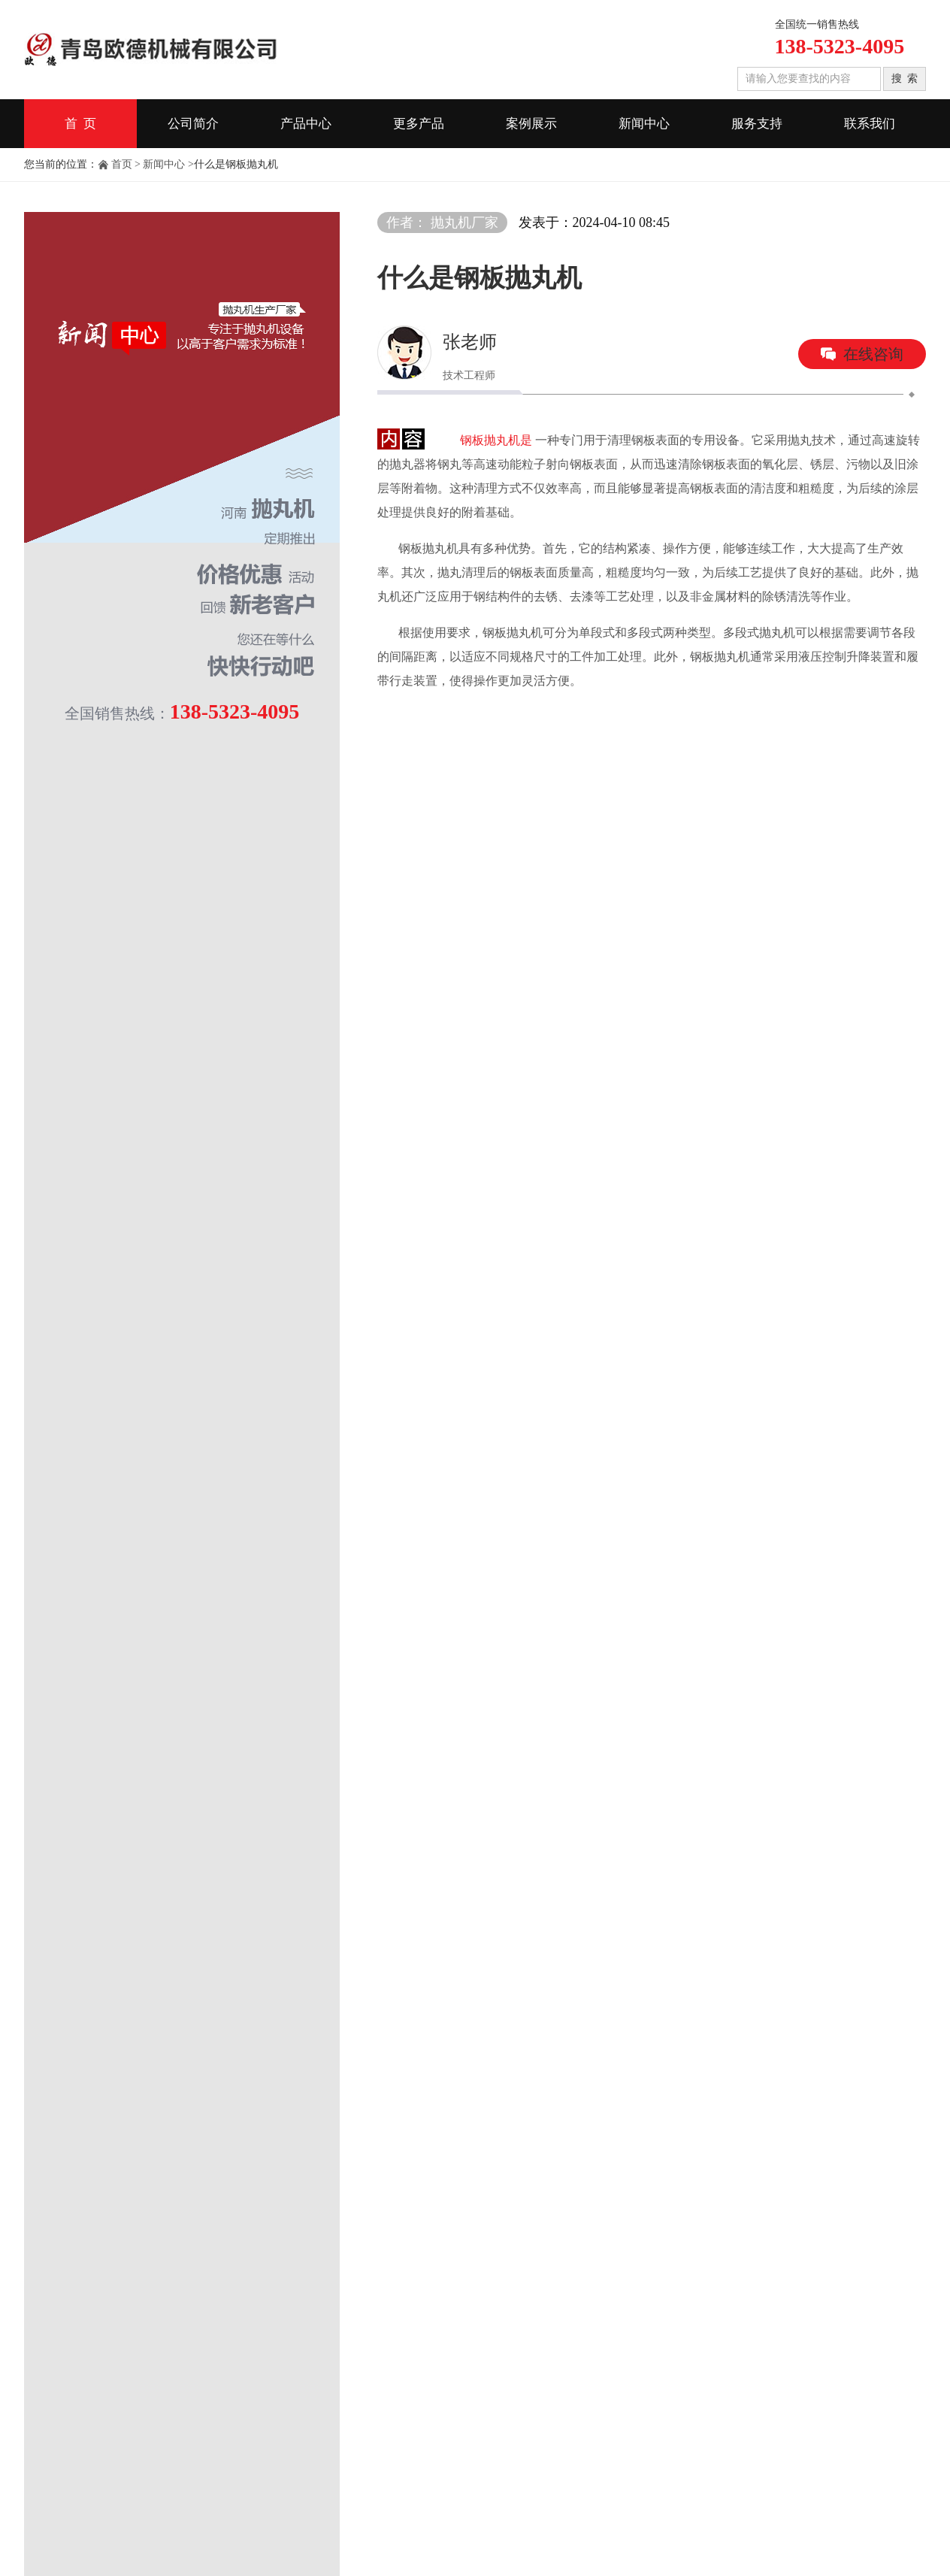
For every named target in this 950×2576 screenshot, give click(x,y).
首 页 (81, 124)
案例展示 (531, 124)
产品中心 (305, 124)
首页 (121, 164)
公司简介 (193, 124)
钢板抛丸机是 (496, 440)
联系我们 (869, 124)
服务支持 (756, 124)
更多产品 (418, 124)
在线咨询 (873, 354)
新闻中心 (644, 124)
